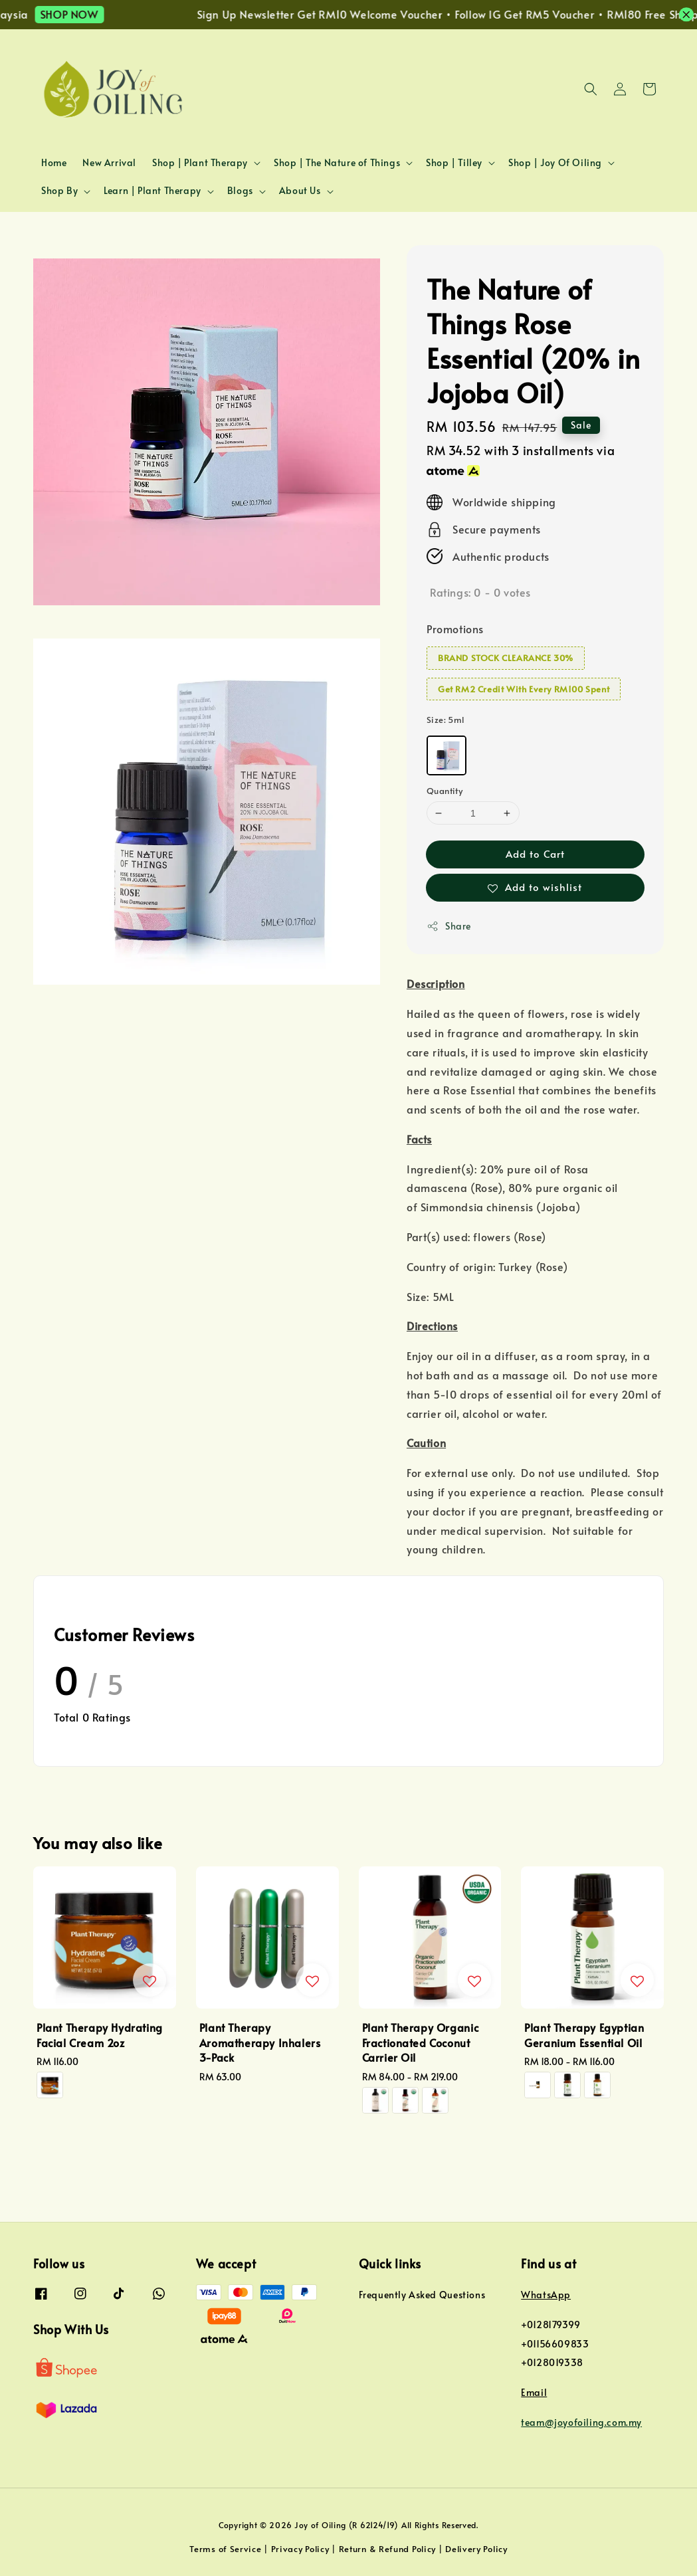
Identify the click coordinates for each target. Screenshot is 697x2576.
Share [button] (449, 926)
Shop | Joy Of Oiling (555, 163)
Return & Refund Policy (387, 2549)
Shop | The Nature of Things (337, 163)
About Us (300, 191)
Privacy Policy (300, 2549)
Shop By (59, 191)
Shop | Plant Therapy (200, 163)
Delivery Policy (476, 2549)
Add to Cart (535, 853)
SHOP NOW (83, 14)
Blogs (240, 191)
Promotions (455, 628)
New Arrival (109, 162)
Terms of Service (225, 2549)
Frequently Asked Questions (422, 2295)
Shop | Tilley (454, 163)
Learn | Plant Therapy (152, 191)
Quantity (444, 791)
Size (445, 720)
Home (53, 162)
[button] (590, 89)
